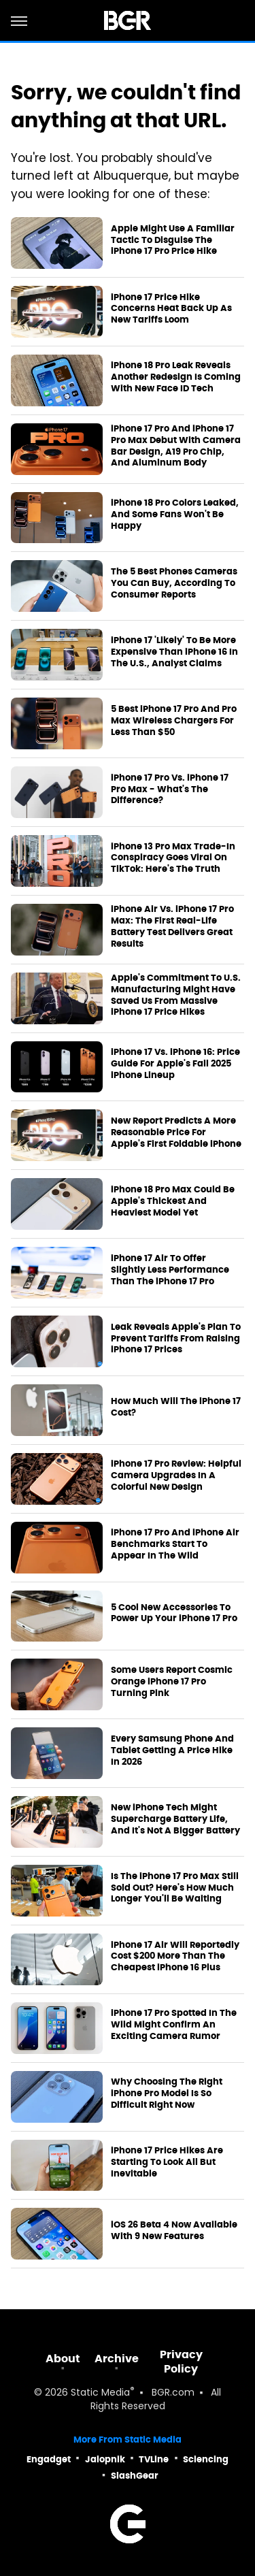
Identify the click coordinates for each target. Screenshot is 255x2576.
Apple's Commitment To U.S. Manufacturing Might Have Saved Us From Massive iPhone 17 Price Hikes (176, 995)
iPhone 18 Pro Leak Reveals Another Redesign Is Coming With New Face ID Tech (176, 377)
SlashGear (134, 2475)
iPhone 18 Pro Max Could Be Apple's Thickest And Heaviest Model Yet (173, 1201)
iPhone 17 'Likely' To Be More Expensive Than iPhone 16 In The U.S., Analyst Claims (174, 652)
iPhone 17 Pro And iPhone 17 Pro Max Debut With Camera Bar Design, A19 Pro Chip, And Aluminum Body (176, 446)
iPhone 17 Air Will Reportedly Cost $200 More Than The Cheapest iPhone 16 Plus (175, 1957)
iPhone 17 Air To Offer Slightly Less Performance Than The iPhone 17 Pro (170, 1270)
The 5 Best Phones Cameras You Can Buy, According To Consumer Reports (174, 583)
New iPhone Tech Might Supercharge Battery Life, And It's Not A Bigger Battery (175, 1819)
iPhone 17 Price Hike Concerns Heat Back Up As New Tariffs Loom (171, 309)
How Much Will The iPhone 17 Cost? (176, 1407)
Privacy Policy (181, 2361)
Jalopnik (105, 2459)
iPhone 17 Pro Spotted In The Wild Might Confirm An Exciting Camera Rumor (174, 2025)
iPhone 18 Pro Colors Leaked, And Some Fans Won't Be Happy (175, 515)
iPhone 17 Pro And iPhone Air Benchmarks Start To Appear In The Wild (175, 1544)
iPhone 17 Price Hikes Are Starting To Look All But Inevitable (167, 2162)
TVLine (154, 2459)
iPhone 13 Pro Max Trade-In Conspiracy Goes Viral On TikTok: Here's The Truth (173, 858)
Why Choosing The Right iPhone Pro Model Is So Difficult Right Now (166, 2093)
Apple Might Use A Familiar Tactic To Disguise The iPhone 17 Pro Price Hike (173, 240)
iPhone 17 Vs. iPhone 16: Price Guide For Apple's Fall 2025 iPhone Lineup (175, 1064)
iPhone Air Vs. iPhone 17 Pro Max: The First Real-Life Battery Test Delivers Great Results (172, 926)
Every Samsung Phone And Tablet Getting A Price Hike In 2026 (172, 1750)
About (63, 2358)
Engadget (49, 2459)
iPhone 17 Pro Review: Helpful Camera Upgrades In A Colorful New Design (176, 1475)
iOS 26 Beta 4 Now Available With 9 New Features (174, 2230)
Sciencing (205, 2459)
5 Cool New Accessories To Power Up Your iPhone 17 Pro (174, 1613)
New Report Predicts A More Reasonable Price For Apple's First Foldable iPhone (176, 1132)
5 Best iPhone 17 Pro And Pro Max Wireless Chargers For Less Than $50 (174, 721)
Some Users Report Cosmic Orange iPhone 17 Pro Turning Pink (172, 1682)
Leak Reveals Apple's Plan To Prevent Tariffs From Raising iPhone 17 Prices (176, 1339)
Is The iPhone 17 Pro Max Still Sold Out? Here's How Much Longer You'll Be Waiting (175, 1888)
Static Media (100, 2393)
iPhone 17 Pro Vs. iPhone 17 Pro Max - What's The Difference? (169, 789)
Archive (117, 2358)
